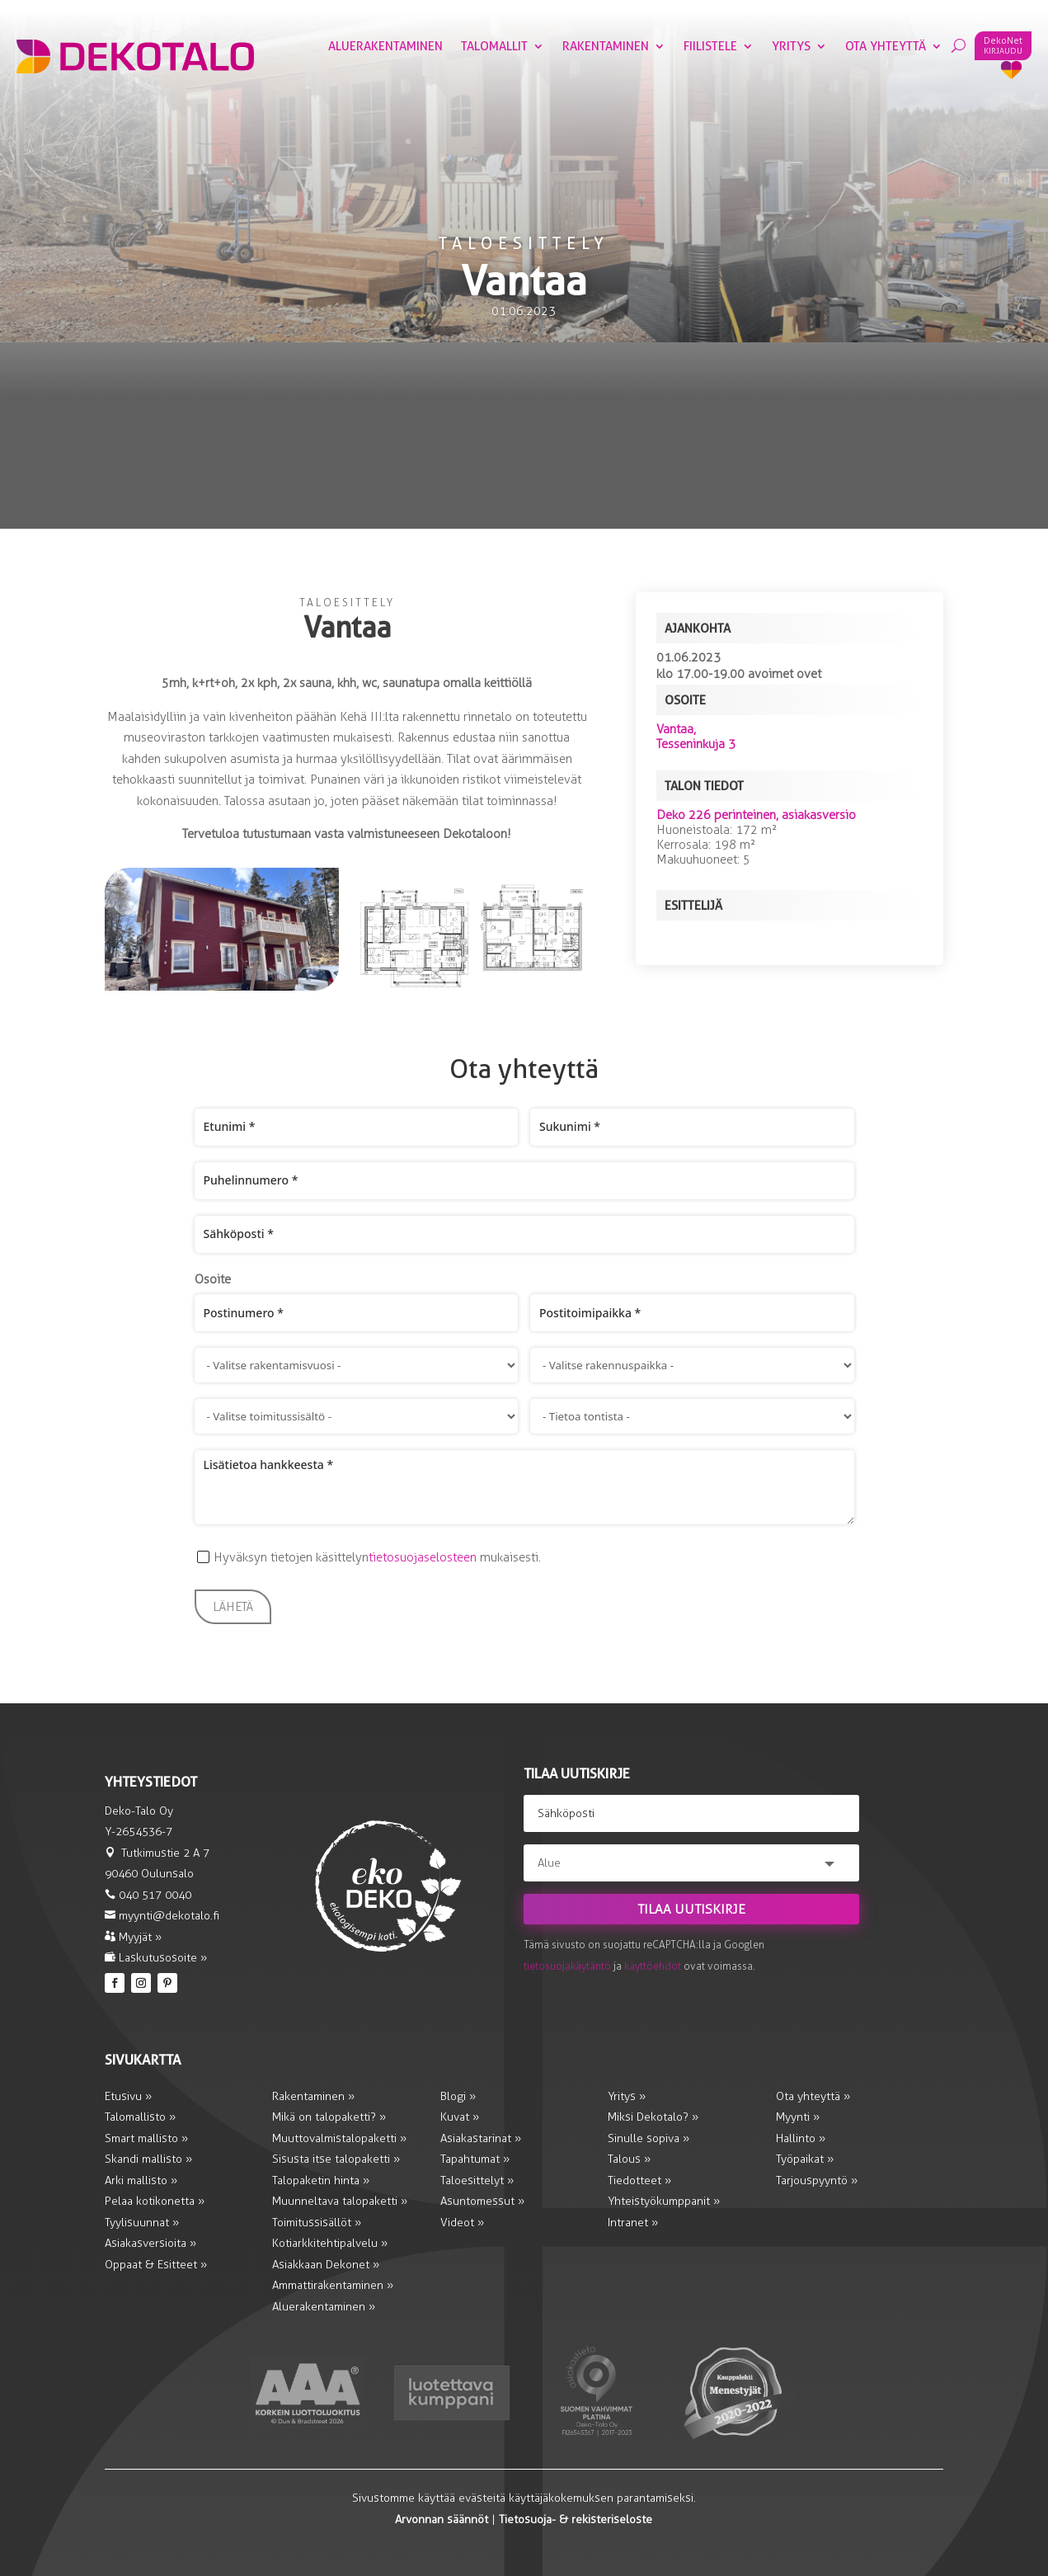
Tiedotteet (639, 2180)
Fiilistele (710, 47)
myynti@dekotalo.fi (169, 1916)
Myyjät (133, 1937)
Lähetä (233, 1606)
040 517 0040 (155, 1895)
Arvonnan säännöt (441, 2519)
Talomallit (494, 47)
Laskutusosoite (156, 1958)
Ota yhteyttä (885, 47)
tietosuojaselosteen (423, 1557)
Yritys (791, 47)
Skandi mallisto (148, 2159)
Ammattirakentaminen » (332, 2285)
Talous (629, 2159)
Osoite (213, 1279)
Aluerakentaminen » (323, 2307)
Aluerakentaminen (385, 47)
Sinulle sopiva (648, 2138)
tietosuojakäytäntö (567, 1966)
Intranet (633, 2223)
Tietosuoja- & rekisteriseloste (575, 2519)
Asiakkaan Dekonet (322, 2265)
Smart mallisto (146, 2138)
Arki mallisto (141, 2180)
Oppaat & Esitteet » (156, 2265)
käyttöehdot (652, 1966)
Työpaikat (801, 2159)
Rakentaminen (605, 47)
